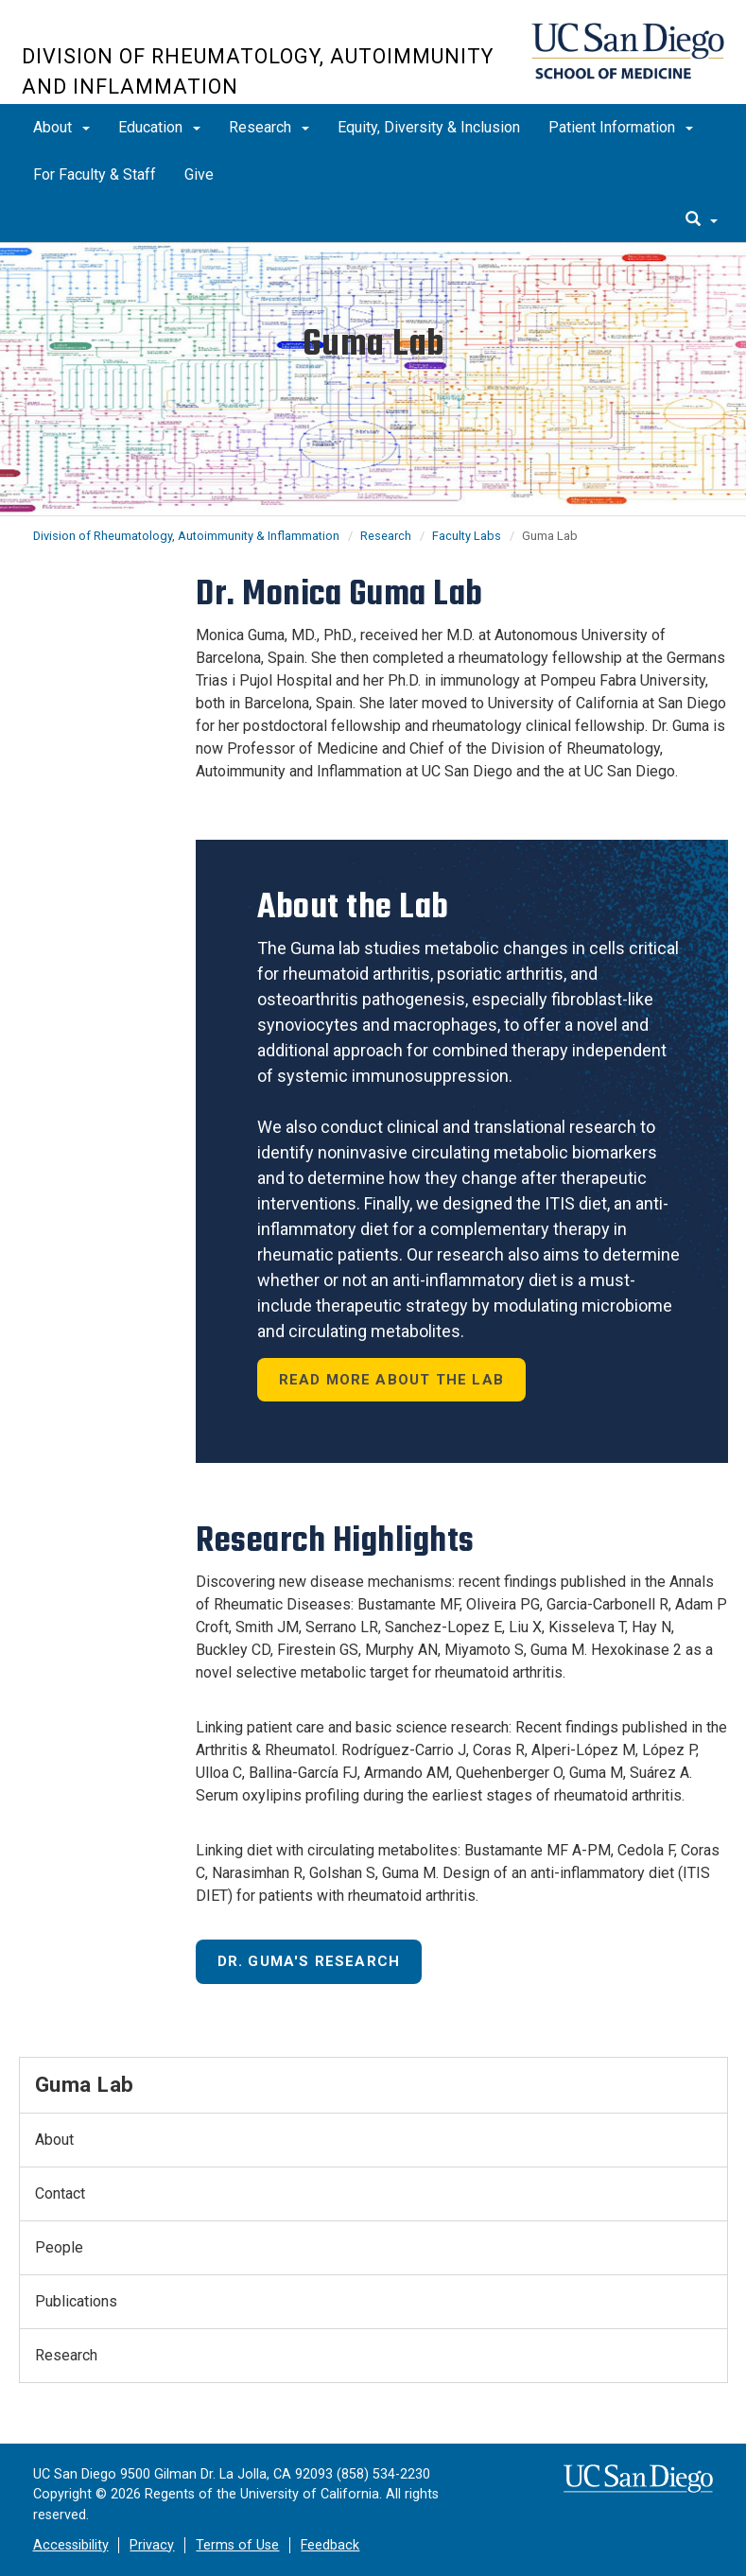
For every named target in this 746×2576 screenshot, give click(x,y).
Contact (60, 2193)
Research (269, 127)
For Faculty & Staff (94, 174)
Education (159, 127)
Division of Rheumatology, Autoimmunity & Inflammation (186, 536)
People (59, 2247)
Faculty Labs (466, 536)
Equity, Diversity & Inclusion (429, 127)
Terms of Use (237, 2545)
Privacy (152, 2545)
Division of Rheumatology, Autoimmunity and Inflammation (258, 71)
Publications (76, 2301)
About (61, 127)
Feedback (330, 2545)
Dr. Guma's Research (309, 1961)
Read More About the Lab (392, 1379)
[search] (701, 220)
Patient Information (620, 127)
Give (199, 174)
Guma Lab (84, 2084)
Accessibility (71, 2545)
